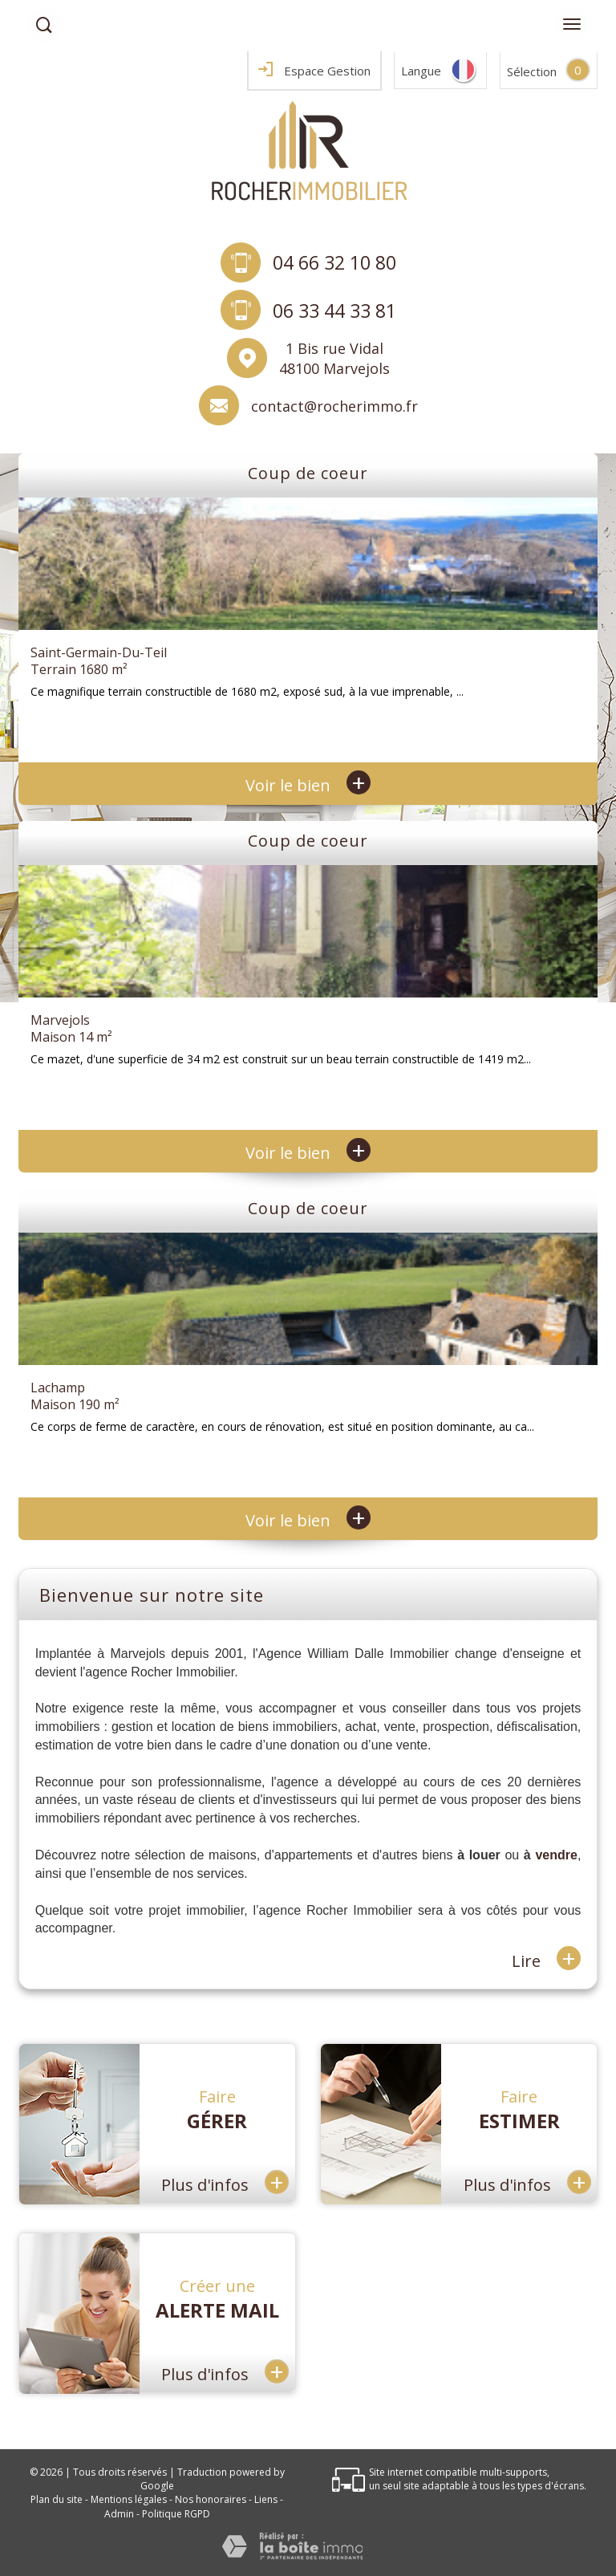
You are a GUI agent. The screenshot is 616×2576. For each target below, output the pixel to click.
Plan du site (56, 2499)
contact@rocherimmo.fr (334, 406)
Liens (266, 2499)
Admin (119, 2514)
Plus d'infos (225, 2181)
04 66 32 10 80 (334, 262)
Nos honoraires (210, 2499)
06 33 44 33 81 (334, 310)
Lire (546, 1959)
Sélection (532, 71)
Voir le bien (308, 785)
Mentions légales (129, 2499)
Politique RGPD (176, 2514)
